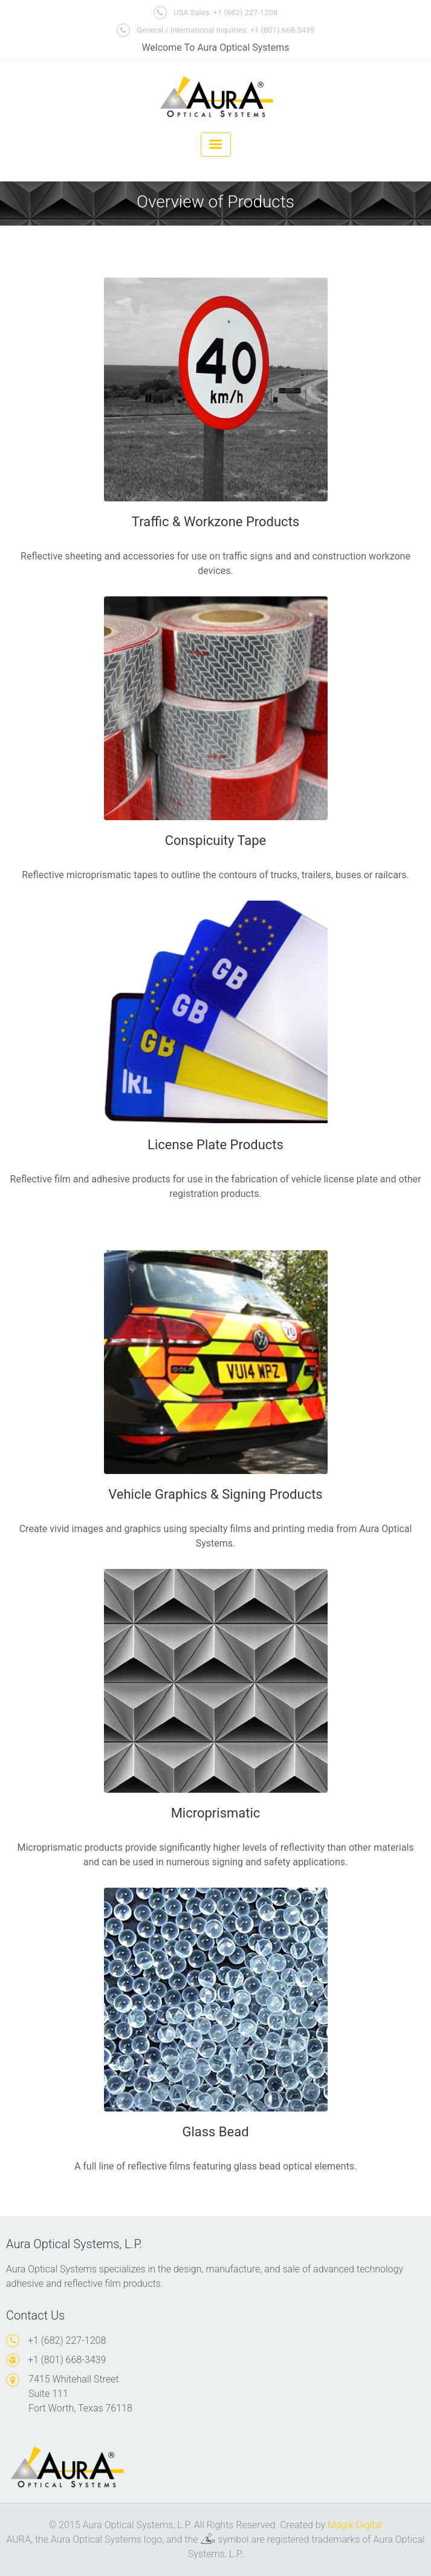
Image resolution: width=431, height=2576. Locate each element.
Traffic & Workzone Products (215, 521)
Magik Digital (355, 2525)
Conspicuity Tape (216, 840)
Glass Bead (215, 2131)
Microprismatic (216, 1813)
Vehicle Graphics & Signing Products (215, 1494)
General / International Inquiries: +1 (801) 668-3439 (216, 30)
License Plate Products (215, 1144)
